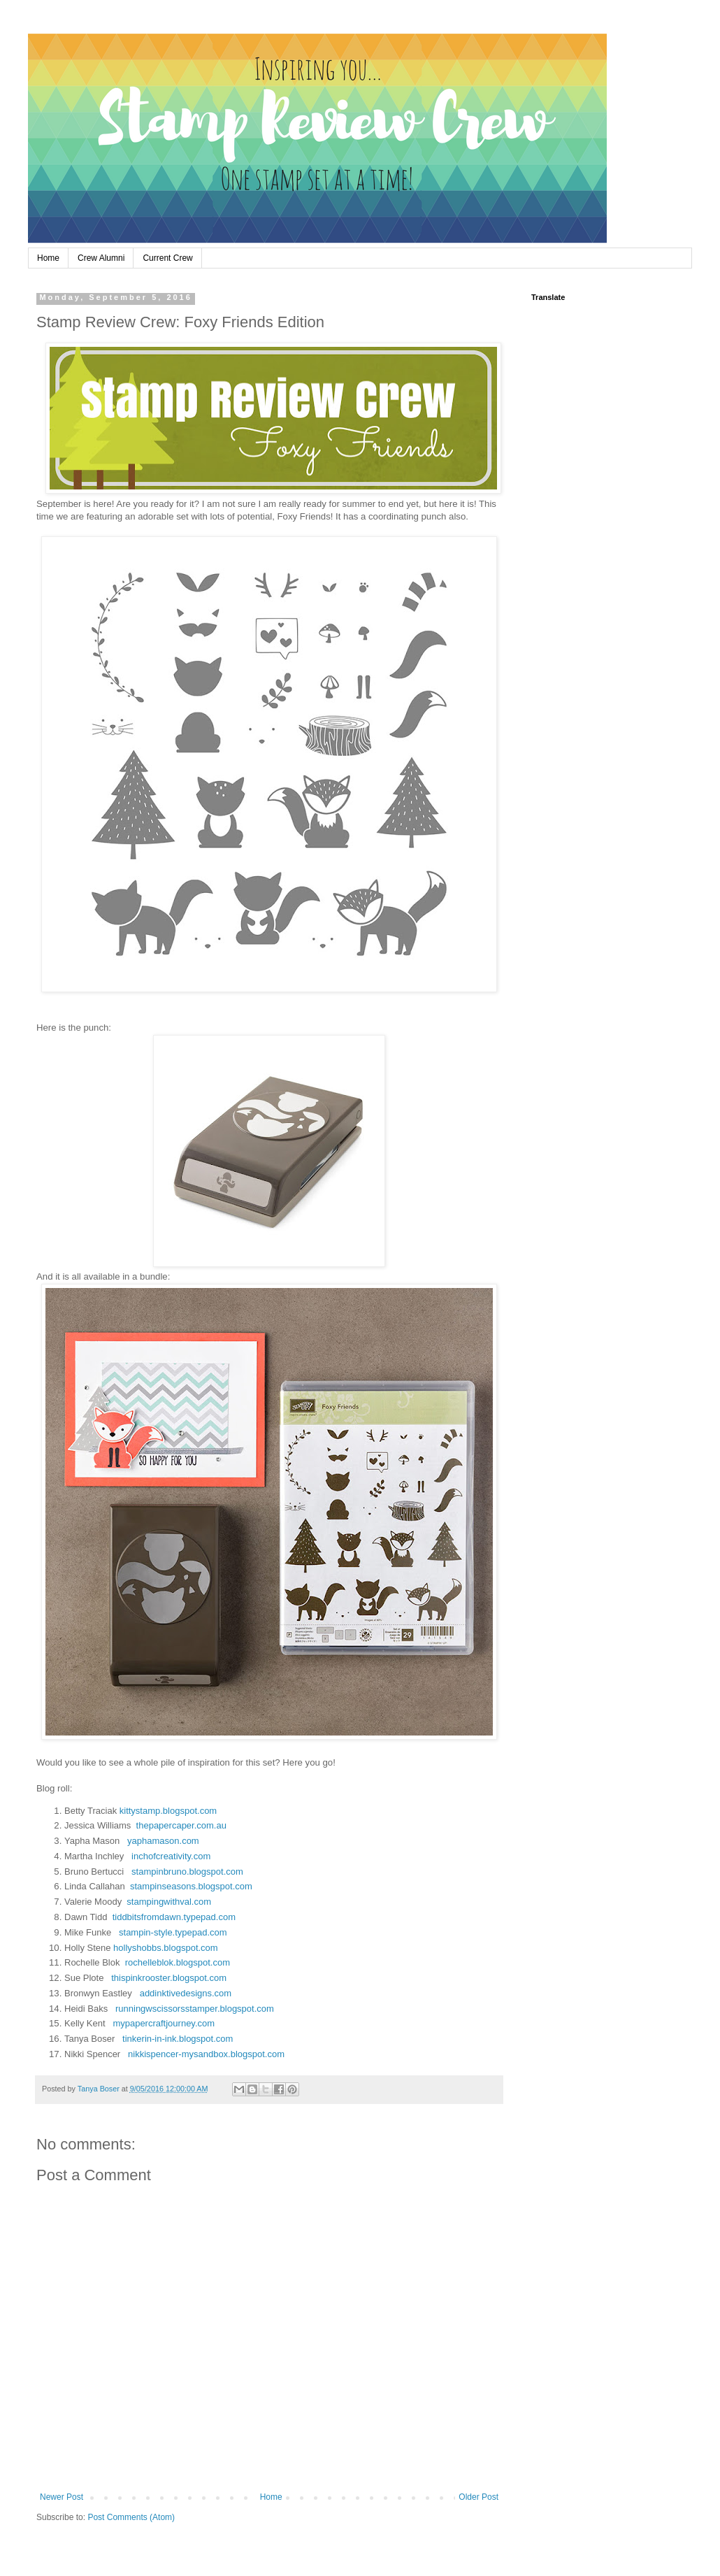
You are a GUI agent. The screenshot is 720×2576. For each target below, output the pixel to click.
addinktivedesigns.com (186, 1993)
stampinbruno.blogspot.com (187, 1871)
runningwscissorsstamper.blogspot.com (194, 2008)
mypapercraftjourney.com (164, 2023)
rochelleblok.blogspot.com (177, 1962)
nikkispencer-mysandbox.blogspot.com (206, 2054)
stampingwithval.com (169, 1901)
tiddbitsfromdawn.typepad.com (174, 1917)
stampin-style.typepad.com (173, 1932)
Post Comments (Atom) (131, 2517)
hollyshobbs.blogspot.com (165, 1947)
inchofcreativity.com (170, 1856)
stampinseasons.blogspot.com (191, 1886)
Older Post (478, 2497)
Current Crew (167, 258)
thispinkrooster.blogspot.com (168, 1978)
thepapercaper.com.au (181, 1825)
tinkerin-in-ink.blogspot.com (177, 2038)
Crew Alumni (101, 258)
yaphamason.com (163, 1841)
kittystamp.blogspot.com (168, 1810)
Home (48, 258)
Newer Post (61, 2497)
